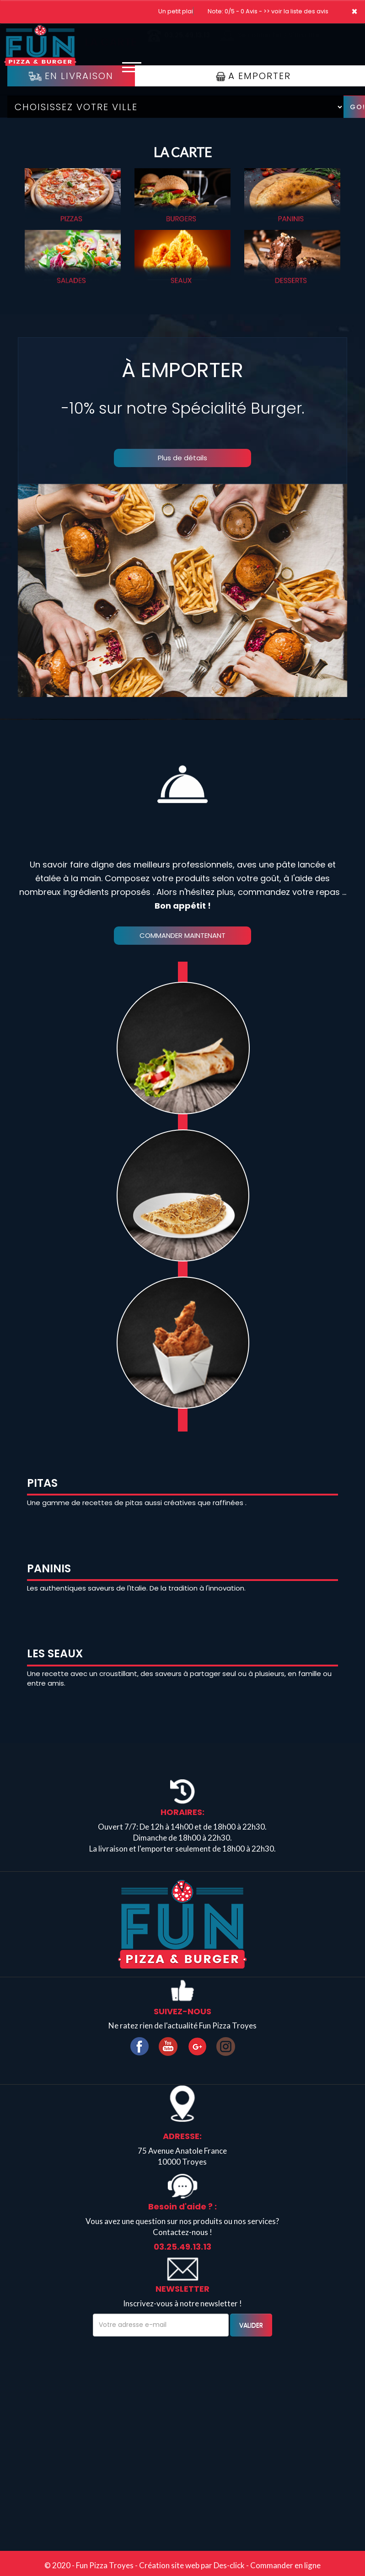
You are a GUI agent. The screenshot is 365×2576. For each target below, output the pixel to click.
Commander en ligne (285, 2565)
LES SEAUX (55, 1653)
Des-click (229, 2565)
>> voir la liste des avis (295, 11)
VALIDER (251, 2325)
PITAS (42, 1482)
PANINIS (49, 1568)
